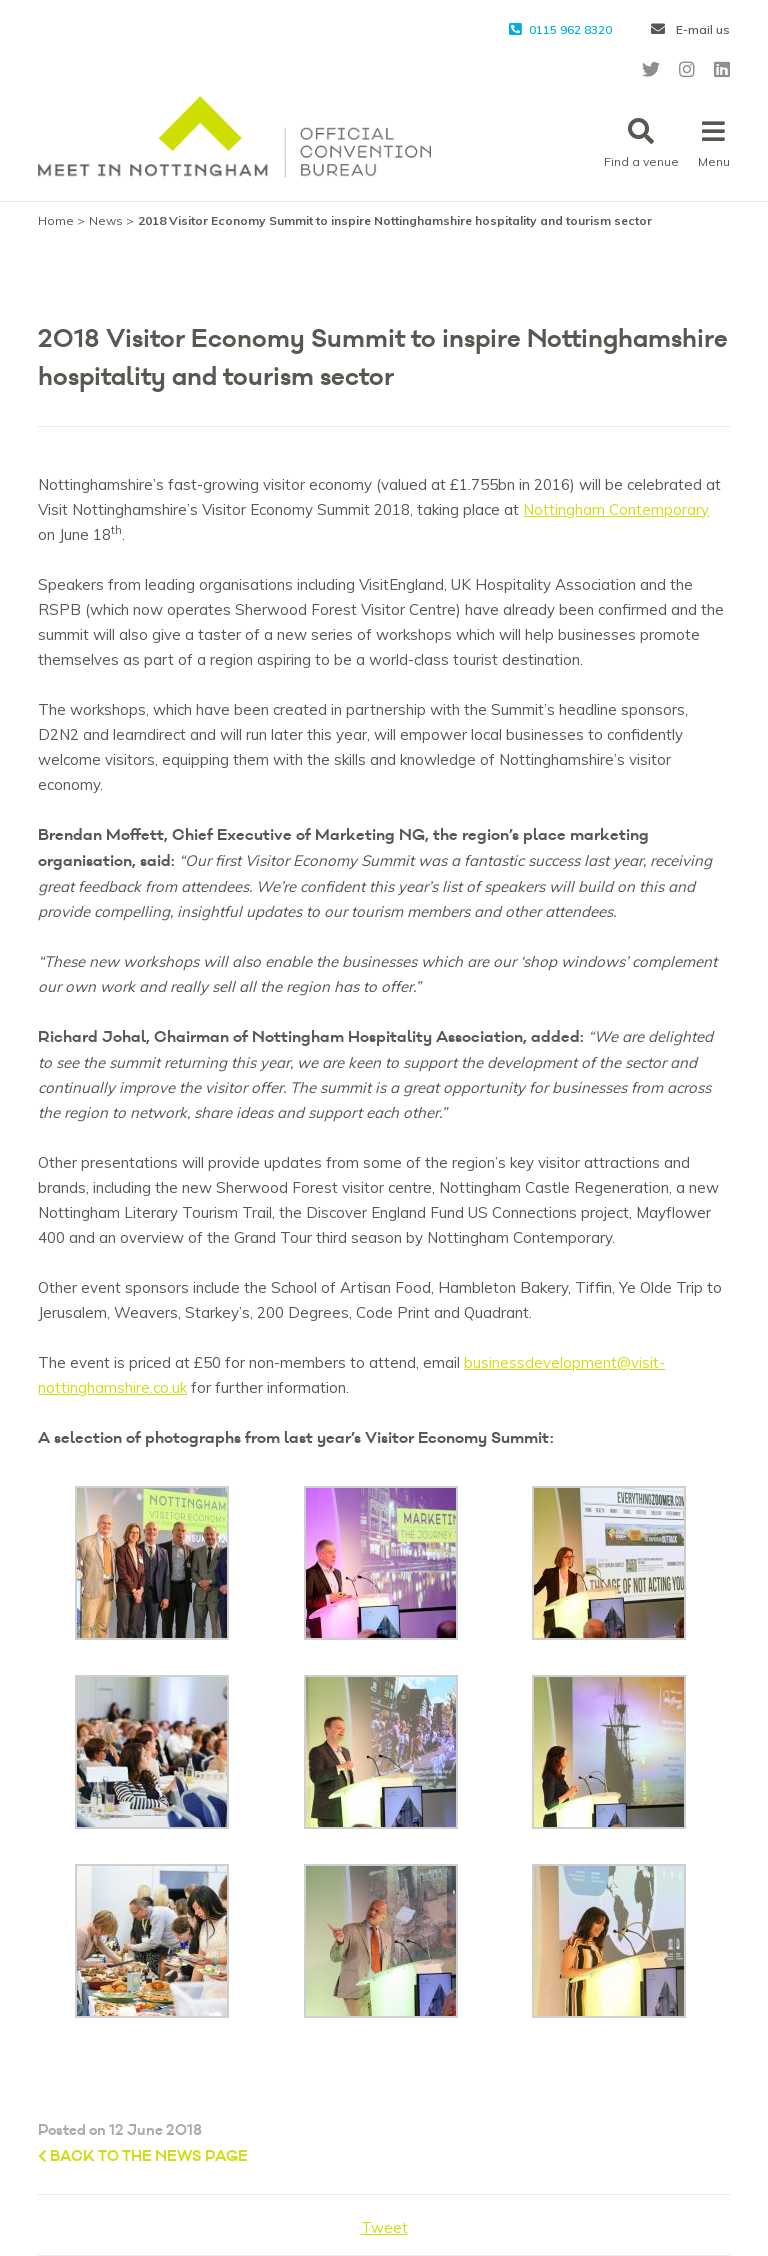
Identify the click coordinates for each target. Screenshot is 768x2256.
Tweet (384, 2227)
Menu (714, 143)
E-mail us (690, 29)
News (106, 220)
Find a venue (641, 143)
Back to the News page (143, 2156)
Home (56, 220)
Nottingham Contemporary (616, 509)
